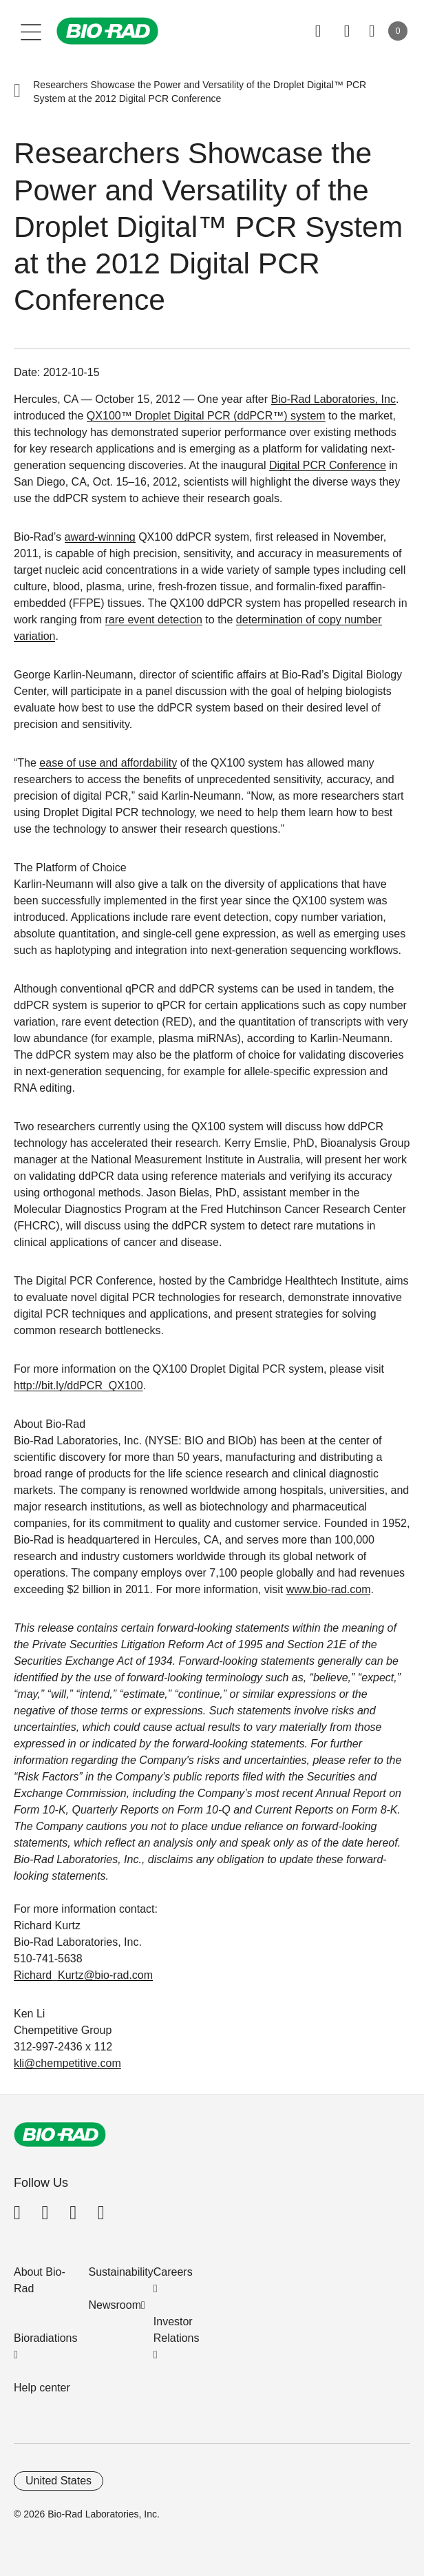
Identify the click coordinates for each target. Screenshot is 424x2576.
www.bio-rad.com (328, 1589)
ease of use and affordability (108, 763)
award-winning (100, 537)
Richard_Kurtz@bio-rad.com (83, 1975)
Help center (42, 2387)
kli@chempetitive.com (67, 2063)
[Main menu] (31, 31)
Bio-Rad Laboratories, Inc (333, 399)
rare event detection (153, 619)
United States (58, 2480)
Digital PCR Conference (327, 465)
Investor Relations (176, 2330)
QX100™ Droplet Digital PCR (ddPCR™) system (206, 416)
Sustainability (121, 2272)
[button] (17, 91)
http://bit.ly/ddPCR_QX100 (78, 1385)
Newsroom (115, 2305)
